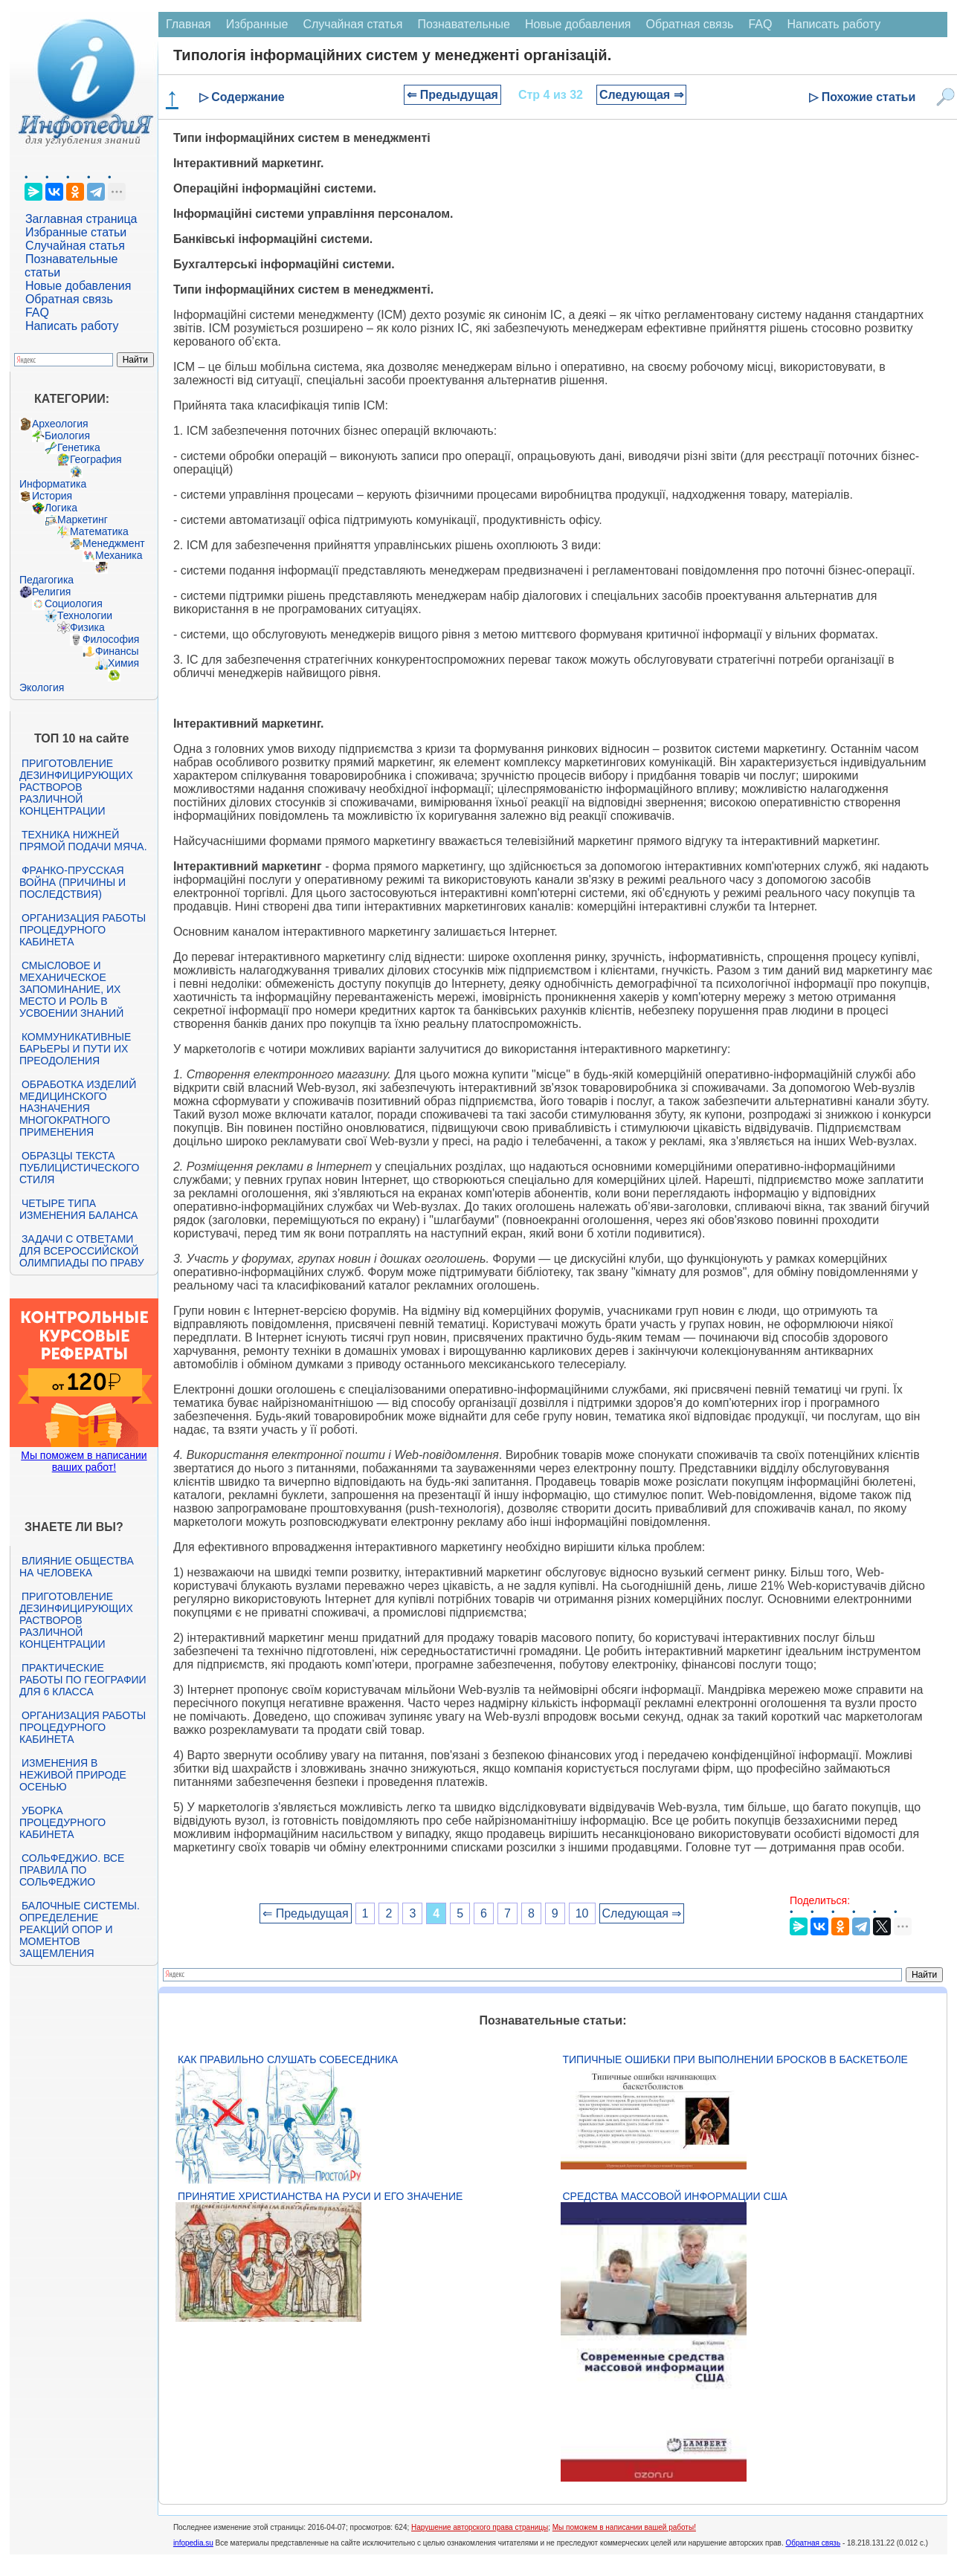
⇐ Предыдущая (452, 94)
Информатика (52, 484)
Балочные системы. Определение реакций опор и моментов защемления (79, 1929)
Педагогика (46, 580)
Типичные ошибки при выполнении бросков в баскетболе (735, 2059)
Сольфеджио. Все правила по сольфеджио (71, 1870)
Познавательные (463, 24)
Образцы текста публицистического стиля (79, 1167)
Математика (99, 531)
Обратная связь (69, 299)
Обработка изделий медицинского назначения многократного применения (77, 1108)
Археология (60, 424)
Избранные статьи (75, 232)
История (52, 496)
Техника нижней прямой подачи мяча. (83, 840)
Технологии (84, 615)
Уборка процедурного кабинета (62, 1822)
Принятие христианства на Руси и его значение (320, 2196)
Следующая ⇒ (641, 94)
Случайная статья (75, 245)
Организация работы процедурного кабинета (82, 930)
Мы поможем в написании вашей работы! (624, 2527)
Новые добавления (78, 285)
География (96, 459)
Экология (41, 687)
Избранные (257, 24)
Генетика (78, 447)
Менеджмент (114, 543)
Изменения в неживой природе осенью (72, 1775)
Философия (111, 639)
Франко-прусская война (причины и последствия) (72, 882)
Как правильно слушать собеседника (288, 2059)
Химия (123, 663)
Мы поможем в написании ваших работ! (83, 1461)
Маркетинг (82, 519)
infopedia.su (193, 2543)
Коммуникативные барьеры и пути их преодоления (75, 1049)
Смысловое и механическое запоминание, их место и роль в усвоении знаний (71, 989)
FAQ (37, 312)
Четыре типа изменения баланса (78, 1209)
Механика (119, 555)
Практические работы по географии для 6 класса (82, 1680)
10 (582, 1913)
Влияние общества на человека (76, 1567)
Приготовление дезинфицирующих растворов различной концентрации (76, 787)
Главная (188, 24)
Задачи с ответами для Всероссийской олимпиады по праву (81, 1251)
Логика (61, 508)
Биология (67, 435)
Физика (87, 627)
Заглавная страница (81, 219)
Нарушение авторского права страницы (479, 2527)
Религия (51, 592)
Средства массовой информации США (675, 2196)
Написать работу (72, 326)
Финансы (117, 651)
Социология (74, 603)
